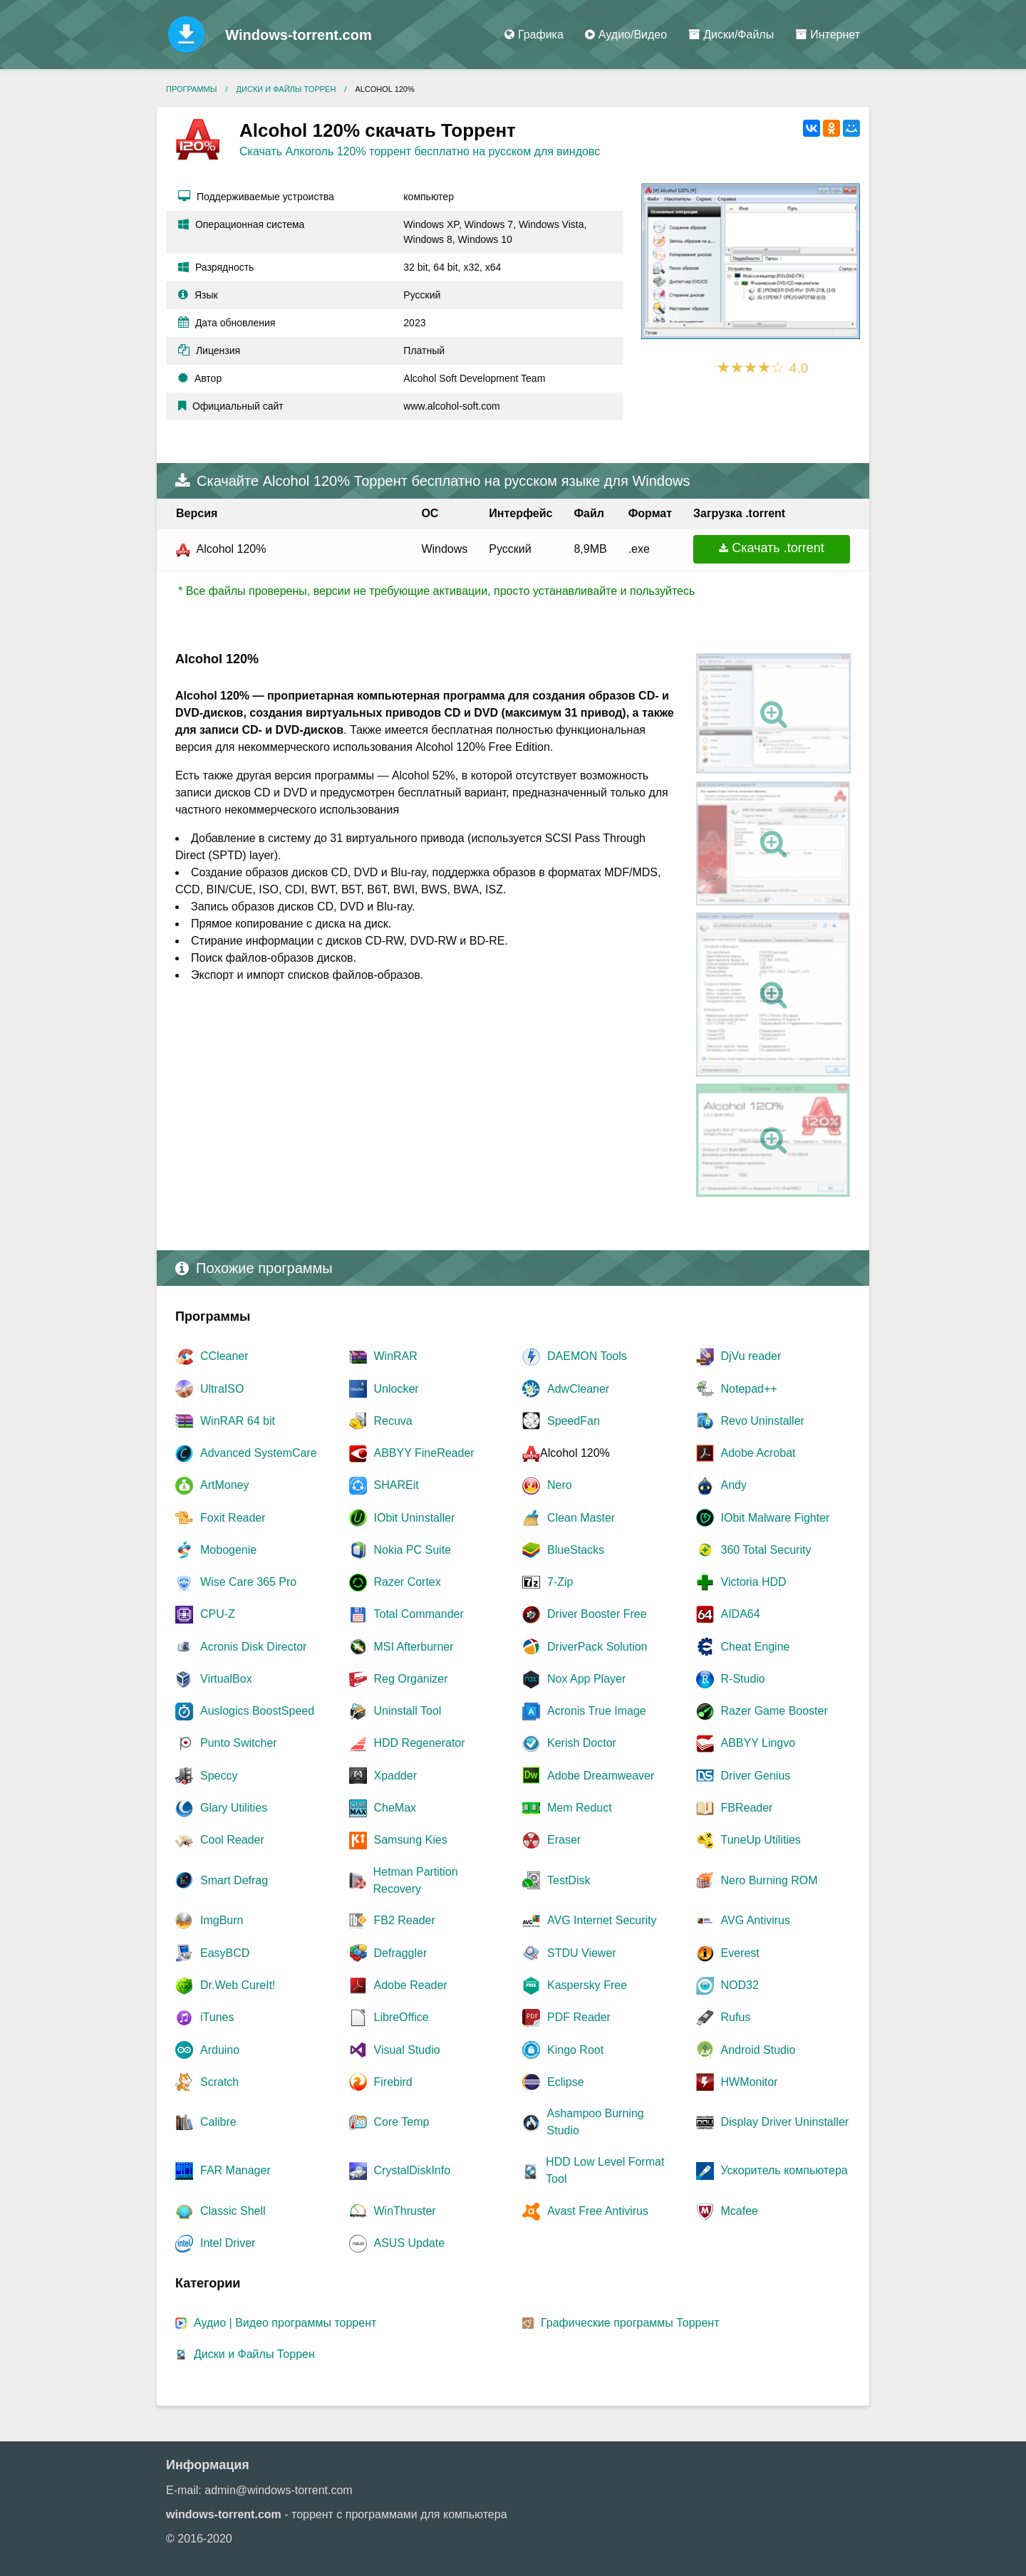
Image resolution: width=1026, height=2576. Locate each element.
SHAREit (396, 1485)
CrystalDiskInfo (412, 2170)
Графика (534, 34)
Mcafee (739, 2211)
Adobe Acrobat (758, 1453)
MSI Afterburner (414, 1647)
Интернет (827, 34)
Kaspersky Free (587, 1985)
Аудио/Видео (626, 34)
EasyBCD (224, 1953)
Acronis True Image (596, 1711)
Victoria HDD (754, 1582)
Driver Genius (756, 1776)
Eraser (564, 1840)
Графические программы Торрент (630, 2323)
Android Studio (758, 2050)
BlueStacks (575, 1550)
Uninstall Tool (408, 1711)
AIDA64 (740, 1614)
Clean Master (581, 1518)
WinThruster (405, 2211)
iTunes (217, 2017)
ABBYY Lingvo (758, 1743)
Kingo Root (575, 2050)
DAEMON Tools (587, 1356)
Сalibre (218, 2122)
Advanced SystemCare (258, 1453)
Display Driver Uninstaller (785, 2122)
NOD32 (740, 1985)
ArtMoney (224, 1485)
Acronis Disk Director (253, 1647)
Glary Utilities (233, 1808)
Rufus (736, 2017)
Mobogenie (228, 1550)
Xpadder (396, 1776)
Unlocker (396, 1389)
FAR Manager (235, 2170)
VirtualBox (226, 1679)
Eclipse (565, 2082)
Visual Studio (407, 2050)
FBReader (747, 1808)
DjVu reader (751, 1356)
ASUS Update (409, 2243)
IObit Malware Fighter (775, 1518)
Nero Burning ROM (769, 1880)
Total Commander (419, 1614)
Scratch (219, 2082)
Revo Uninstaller (762, 1421)
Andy (734, 1485)
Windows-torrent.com (298, 35)
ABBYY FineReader (424, 1453)
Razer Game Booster (774, 1711)
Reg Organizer (411, 1679)
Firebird (393, 2082)
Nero (559, 1485)
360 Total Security (766, 1550)
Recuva (393, 1421)
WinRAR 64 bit (237, 1421)
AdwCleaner (578, 1389)
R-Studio (743, 1679)
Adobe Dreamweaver (600, 1776)
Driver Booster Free (597, 1614)
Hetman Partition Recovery (415, 1880)
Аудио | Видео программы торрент (285, 2323)
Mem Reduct (579, 1808)
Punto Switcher (238, 1743)
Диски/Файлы (731, 34)
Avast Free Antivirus (597, 2211)
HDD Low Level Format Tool (605, 2170)
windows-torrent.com (223, 2514)
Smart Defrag (234, 1880)
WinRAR (396, 1356)
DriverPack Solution (597, 1647)
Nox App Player (586, 1679)
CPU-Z (217, 1614)
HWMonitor (749, 2082)
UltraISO (222, 1389)
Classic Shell (233, 2211)
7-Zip (560, 1582)
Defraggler (401, 1953)
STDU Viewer (581, 1953)
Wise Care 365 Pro (248, 1582)
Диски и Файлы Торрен (254, 2354)
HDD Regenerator (419, 1743)
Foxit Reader (233, 1518)
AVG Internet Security (602, 1920)
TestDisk (568, 1880)
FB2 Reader (404, 1920)
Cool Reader (232, 1840)
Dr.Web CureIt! (238, 1985)
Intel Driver (227, 2243)
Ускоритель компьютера (784, 2170)
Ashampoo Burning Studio (595, 2121)
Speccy (218, 1776)
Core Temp (402, 2122)
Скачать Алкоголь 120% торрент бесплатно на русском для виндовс (419, 151)
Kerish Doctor (581, 1743)
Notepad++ (749, 1389)
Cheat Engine (755, 1647)
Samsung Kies (410, 1840)
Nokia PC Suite (413, 1550)
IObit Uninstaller (414, 1518)
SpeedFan (573, 1421)
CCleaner (224, 1356)
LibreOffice (401, 2017)
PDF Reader (579, 2017)
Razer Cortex (407, 1582)
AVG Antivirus (756, 1920)
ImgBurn (221, 1920)
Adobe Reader (410, 1985)
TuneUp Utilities (761, 1840)
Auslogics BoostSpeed (257, 1711)
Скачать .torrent (778, 548)
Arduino (219, 2050)
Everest (740, 1953)
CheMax (395, 1808)
